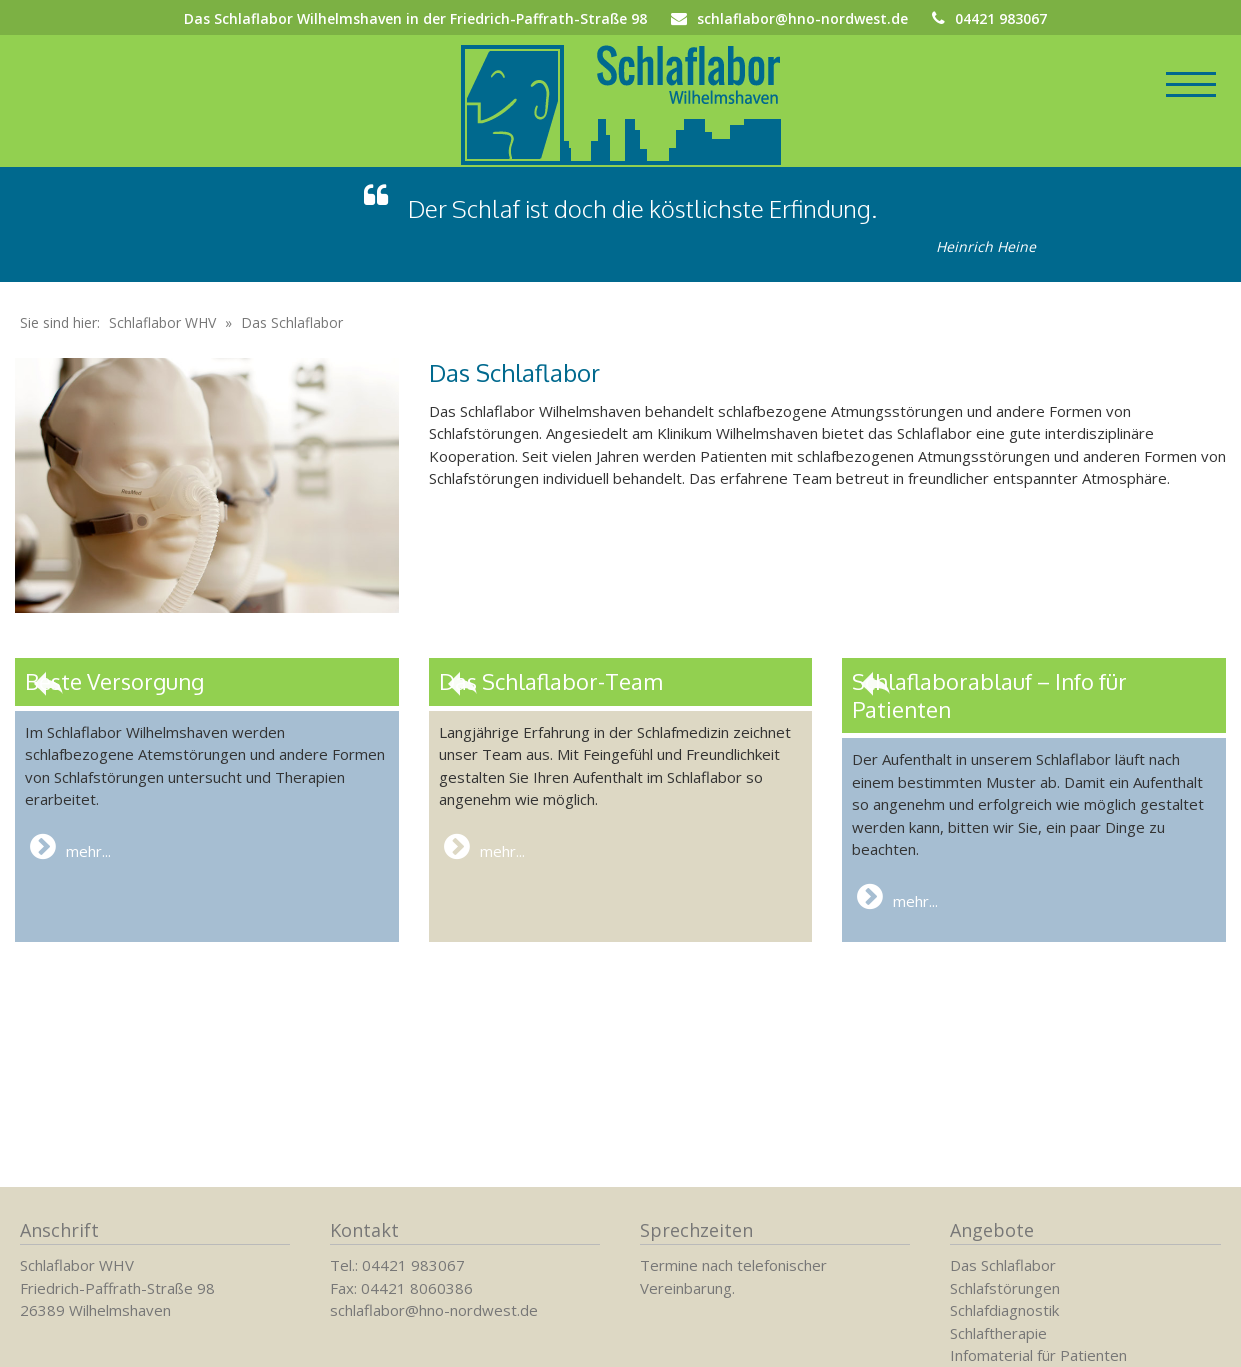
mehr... (70, 871)
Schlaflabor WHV (162, 346)
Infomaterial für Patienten (1038, 1355)
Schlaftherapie (998, 1333)
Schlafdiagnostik (1004, 1310)
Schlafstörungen (1005, 1288)
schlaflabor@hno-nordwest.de (802, 18)
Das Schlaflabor (1003, 1265)
